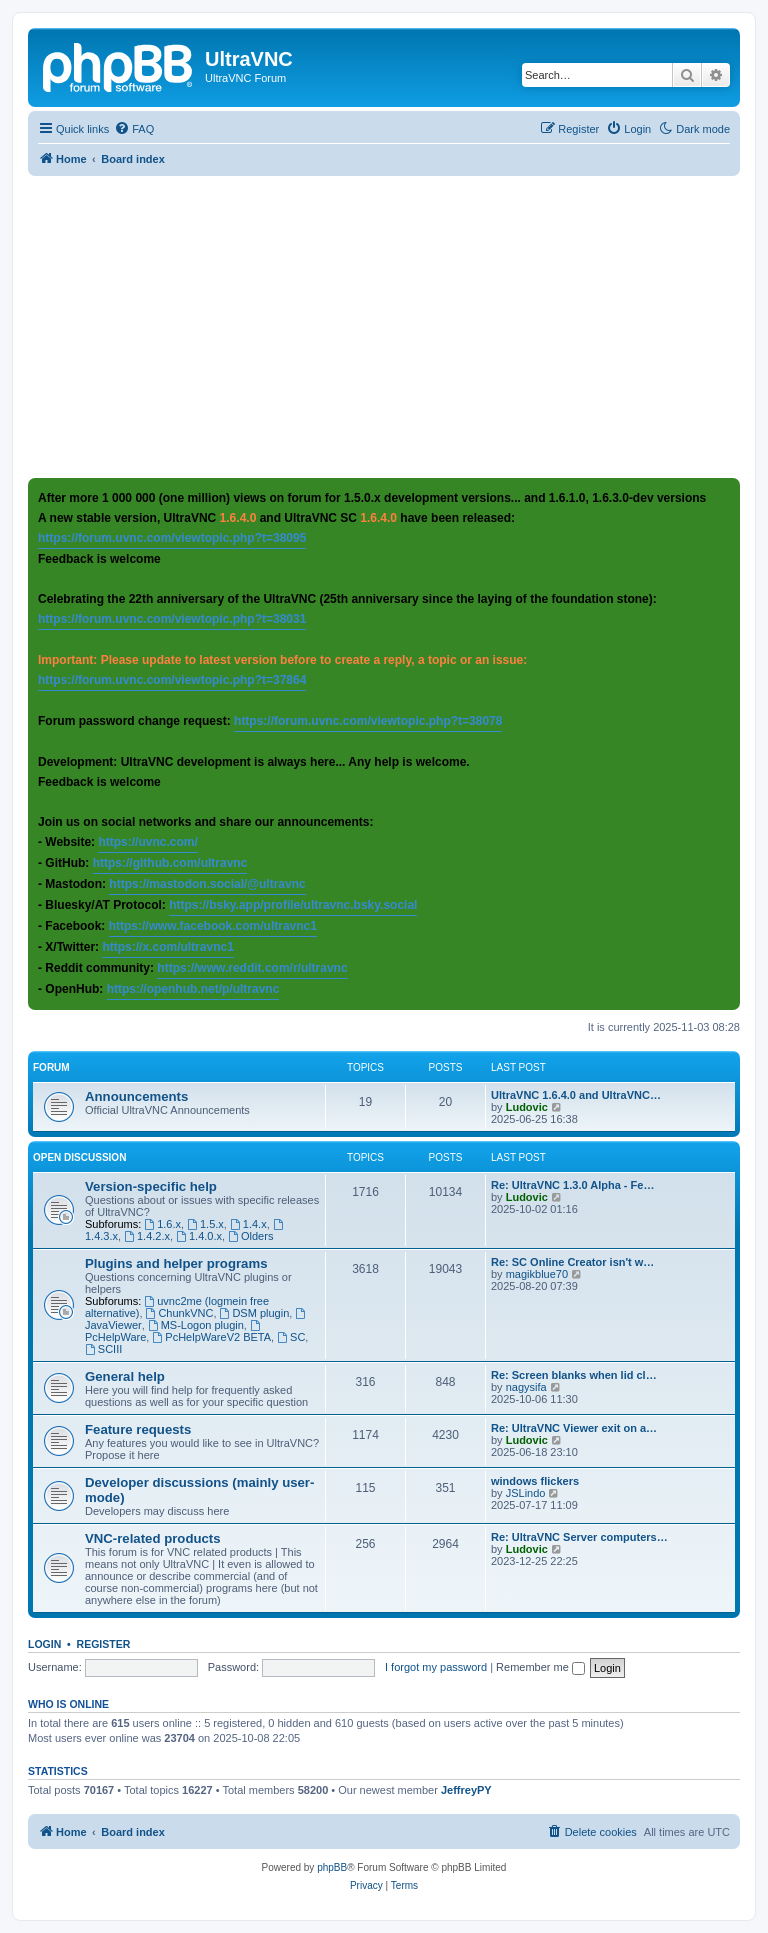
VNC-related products (153, 1538)
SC (291, 1337)
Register (104, 1644)
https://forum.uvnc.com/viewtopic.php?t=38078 (368, 721)
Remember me (540, 1667)
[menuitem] (134, 129)
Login (44, 1644)
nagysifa (526, 1387)
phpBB (332, 1867)
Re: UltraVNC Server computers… (579, 1537)
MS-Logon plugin (196, 1325)
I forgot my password (436, 1667)
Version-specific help (151, 1186)
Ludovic (527, 1107)
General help (125, 1376)
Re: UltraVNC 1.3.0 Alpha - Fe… (572, 1185)
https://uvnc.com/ (147, 842)
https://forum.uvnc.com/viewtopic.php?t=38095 (172, 538)
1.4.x (248, 1224)
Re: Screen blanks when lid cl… (574, 1375)
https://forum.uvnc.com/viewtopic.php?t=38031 (172, 619)
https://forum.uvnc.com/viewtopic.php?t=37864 (172, 680)
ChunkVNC (180, 1313)
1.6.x (162, 1224)
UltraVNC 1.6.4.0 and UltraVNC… (576, 1095)
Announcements (136, 1096)
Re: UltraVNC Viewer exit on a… (574, 1428)
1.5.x (205, 1224)
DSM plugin (255, 1313)
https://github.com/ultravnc (170, 863)
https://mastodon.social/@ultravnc (207, 884)
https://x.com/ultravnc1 (167, 947)
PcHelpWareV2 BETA (211, 1337)
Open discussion (79, 1157)
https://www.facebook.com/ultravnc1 (213, 926)
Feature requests (138, 1429)
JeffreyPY (466, 1790)
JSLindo (526, 1493)
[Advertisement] (398, 326)
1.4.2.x (147, 1236)
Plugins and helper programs (176, 1263)
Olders (250, 1236)
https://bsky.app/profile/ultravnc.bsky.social (293, 905)
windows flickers (535, 1481)
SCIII (103, 1349)
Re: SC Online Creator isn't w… (572, 1262)
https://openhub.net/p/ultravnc (193, 989)
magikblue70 (537, 1274)
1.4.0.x (199, 1236)
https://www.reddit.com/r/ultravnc (252, 968)
